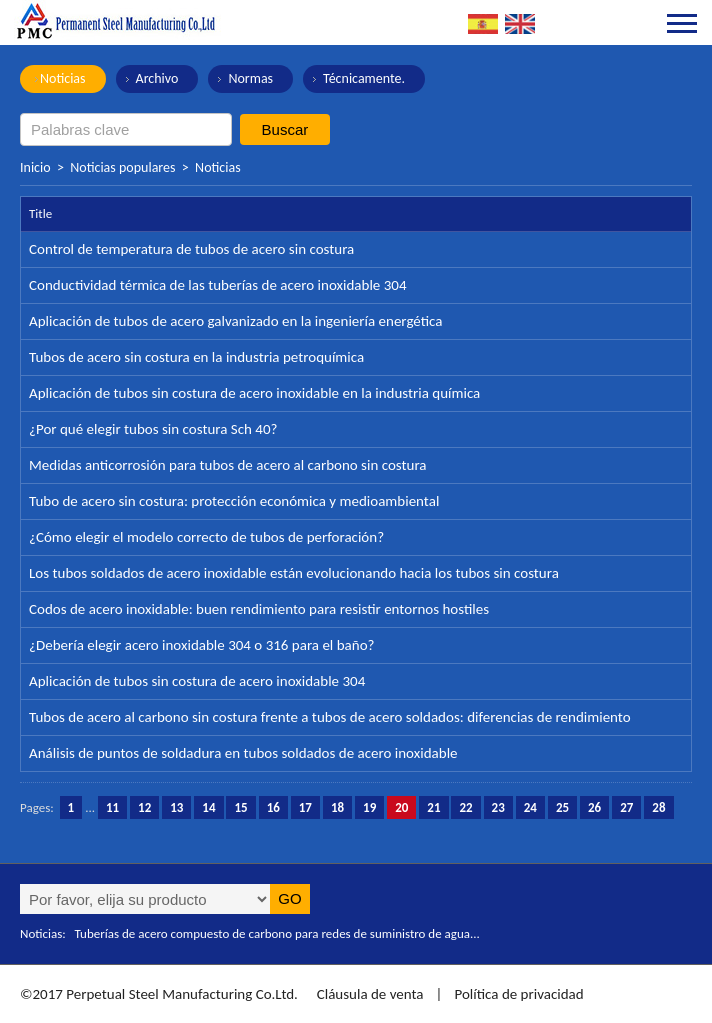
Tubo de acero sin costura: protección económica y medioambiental (234, 501)
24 (530, 807)
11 (112, 807)
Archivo (157, 78)
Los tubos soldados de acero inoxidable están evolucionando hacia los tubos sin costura (294, 573)
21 (433, 807)
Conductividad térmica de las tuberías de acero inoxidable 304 (218, 285)
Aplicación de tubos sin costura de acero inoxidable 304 (197, 681)
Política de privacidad (518, 994)
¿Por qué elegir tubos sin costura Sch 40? (153, 429)
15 (240, 807)
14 (208, 807)
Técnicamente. (364, 78)
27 (626, 807)
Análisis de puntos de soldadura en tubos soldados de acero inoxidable (243, 753)
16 (273, 807)
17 (305, 807)
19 (369, 807)
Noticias (63, 78)
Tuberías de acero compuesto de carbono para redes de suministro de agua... (277, 933)
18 (337, 807)
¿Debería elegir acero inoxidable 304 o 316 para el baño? (202, 645)
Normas (250, 78)
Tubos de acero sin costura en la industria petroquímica (196, 357)
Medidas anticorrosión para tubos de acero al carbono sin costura (228, 465)
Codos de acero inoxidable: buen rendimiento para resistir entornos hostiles (259, 609)
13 (176, 807)
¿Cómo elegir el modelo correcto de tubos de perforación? (206, 537)
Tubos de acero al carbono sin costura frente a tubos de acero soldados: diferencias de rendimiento (330, 717)
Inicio (35, 167)
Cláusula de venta (368, 994)
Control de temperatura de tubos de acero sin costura (191, 249)
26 (594, 807)
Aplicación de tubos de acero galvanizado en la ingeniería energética (235, 321)
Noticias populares (122, 167)
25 (562, 807)
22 (465, 807)
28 (658, 807)
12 (144, 807)
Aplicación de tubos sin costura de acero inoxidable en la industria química (254, 393)
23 (498, 807)
